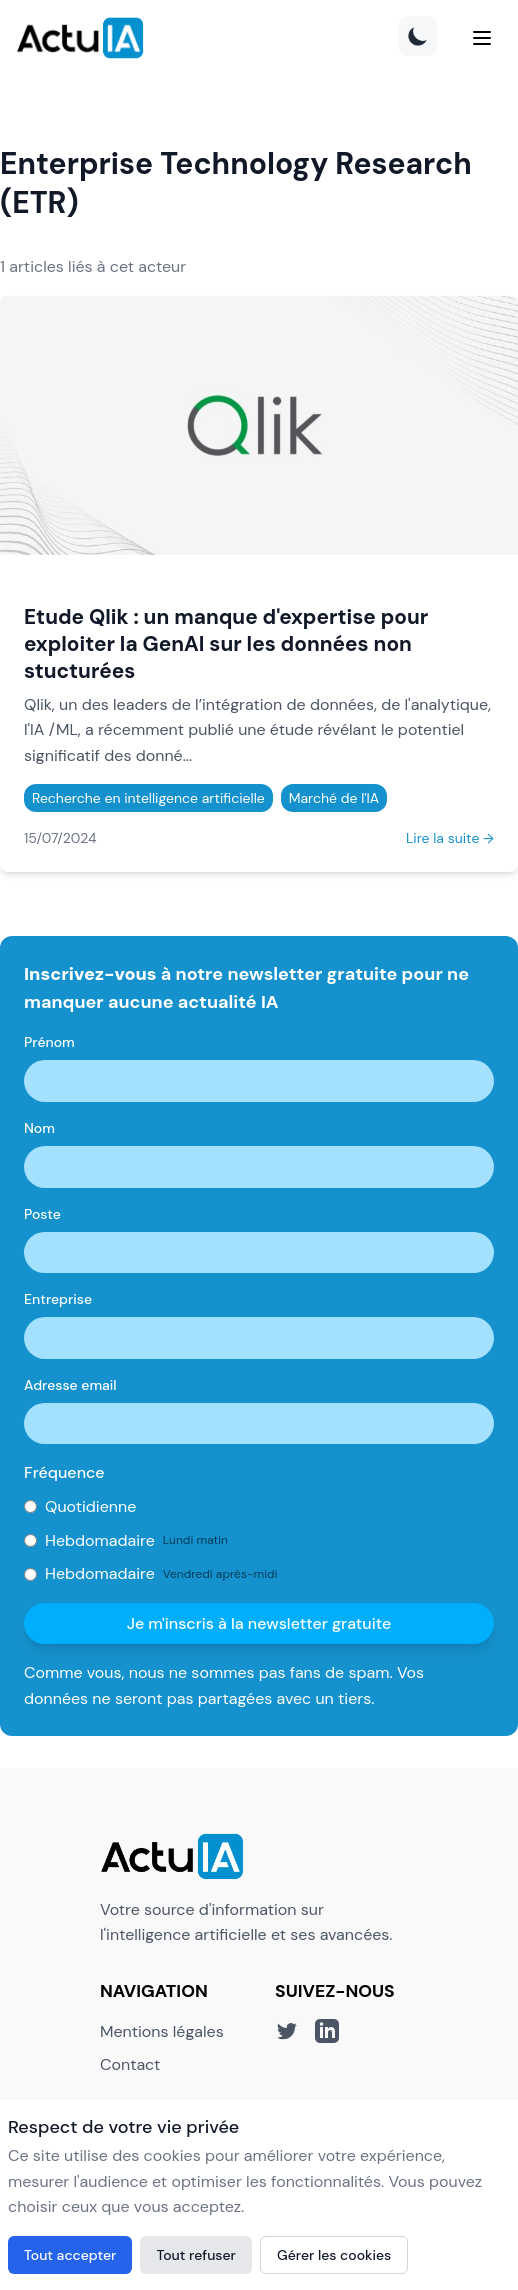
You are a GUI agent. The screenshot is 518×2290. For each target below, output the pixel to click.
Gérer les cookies (334, 2255)
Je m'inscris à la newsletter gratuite (259, 1623)
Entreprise (58, 1299)
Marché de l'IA (334, 798)
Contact (130, 2064)
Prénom (49, 1042)
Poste (42, 1214)
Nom (39, 1128)
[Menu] (482, 38)
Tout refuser (196, 2255)
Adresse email (70, 1385)
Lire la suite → (450, 838)
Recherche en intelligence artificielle (148, 798)
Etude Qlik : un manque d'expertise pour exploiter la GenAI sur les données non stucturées (226, 643)
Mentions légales (162, 2031)
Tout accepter (70, 2255)
